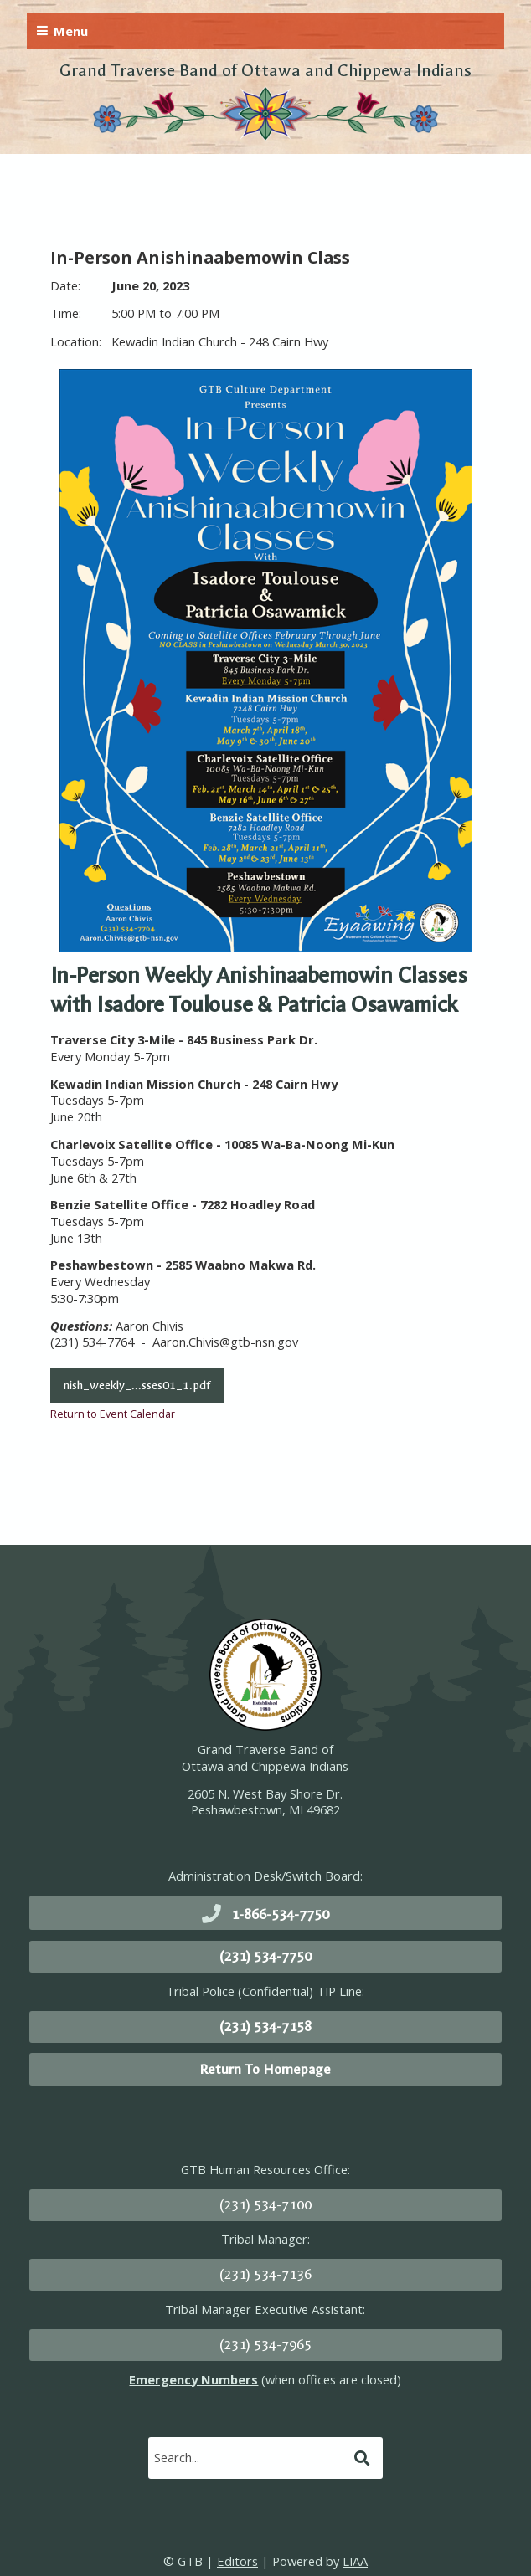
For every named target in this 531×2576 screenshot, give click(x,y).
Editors (237, 2561)
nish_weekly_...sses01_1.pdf (137, 1385)
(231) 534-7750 (265, 1956)
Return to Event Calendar (112, 1414)
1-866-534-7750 (280, 1914)
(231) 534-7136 (265, 2274)
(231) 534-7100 (265, 2205)
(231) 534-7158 (265, 2027)
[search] (249, 2457)
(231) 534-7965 (265, 2345)
